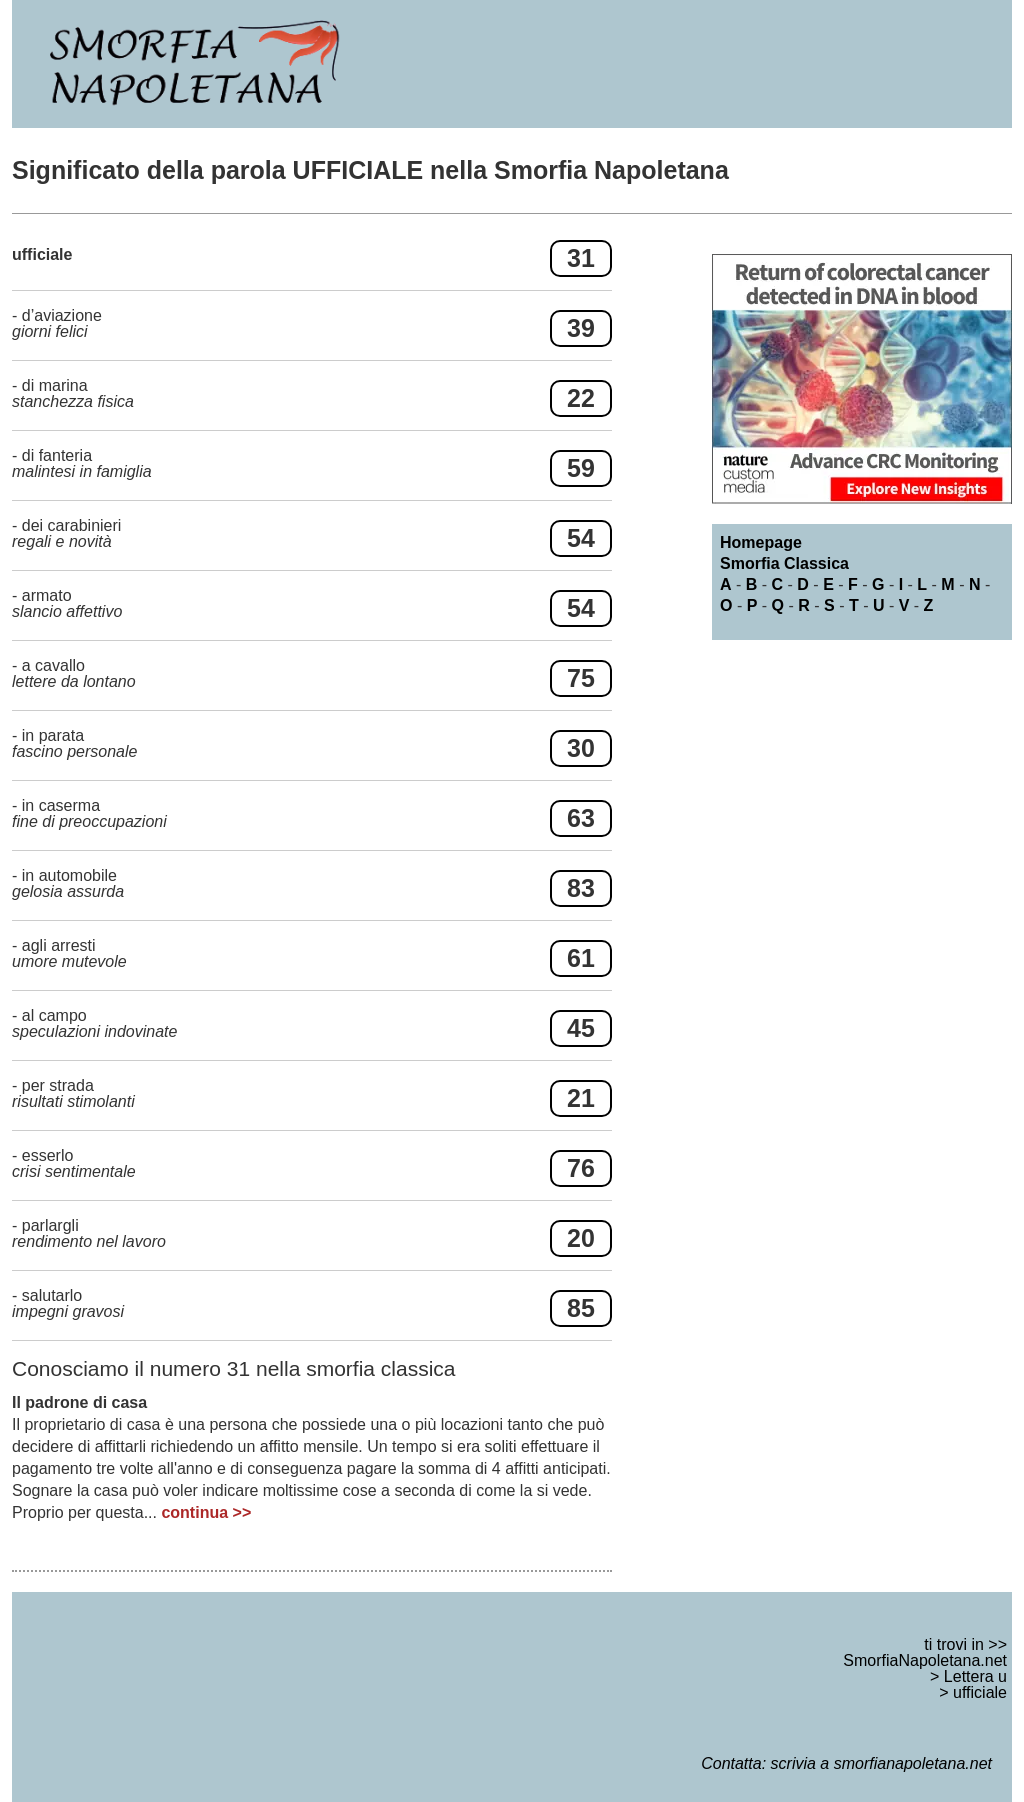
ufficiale (980, 1692)
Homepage (761, 542)
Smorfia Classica (784, 563)
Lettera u (975, 1676)
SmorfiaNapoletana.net (925, 1660)
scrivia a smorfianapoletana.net (881, 1763)
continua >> (206, 1512)
